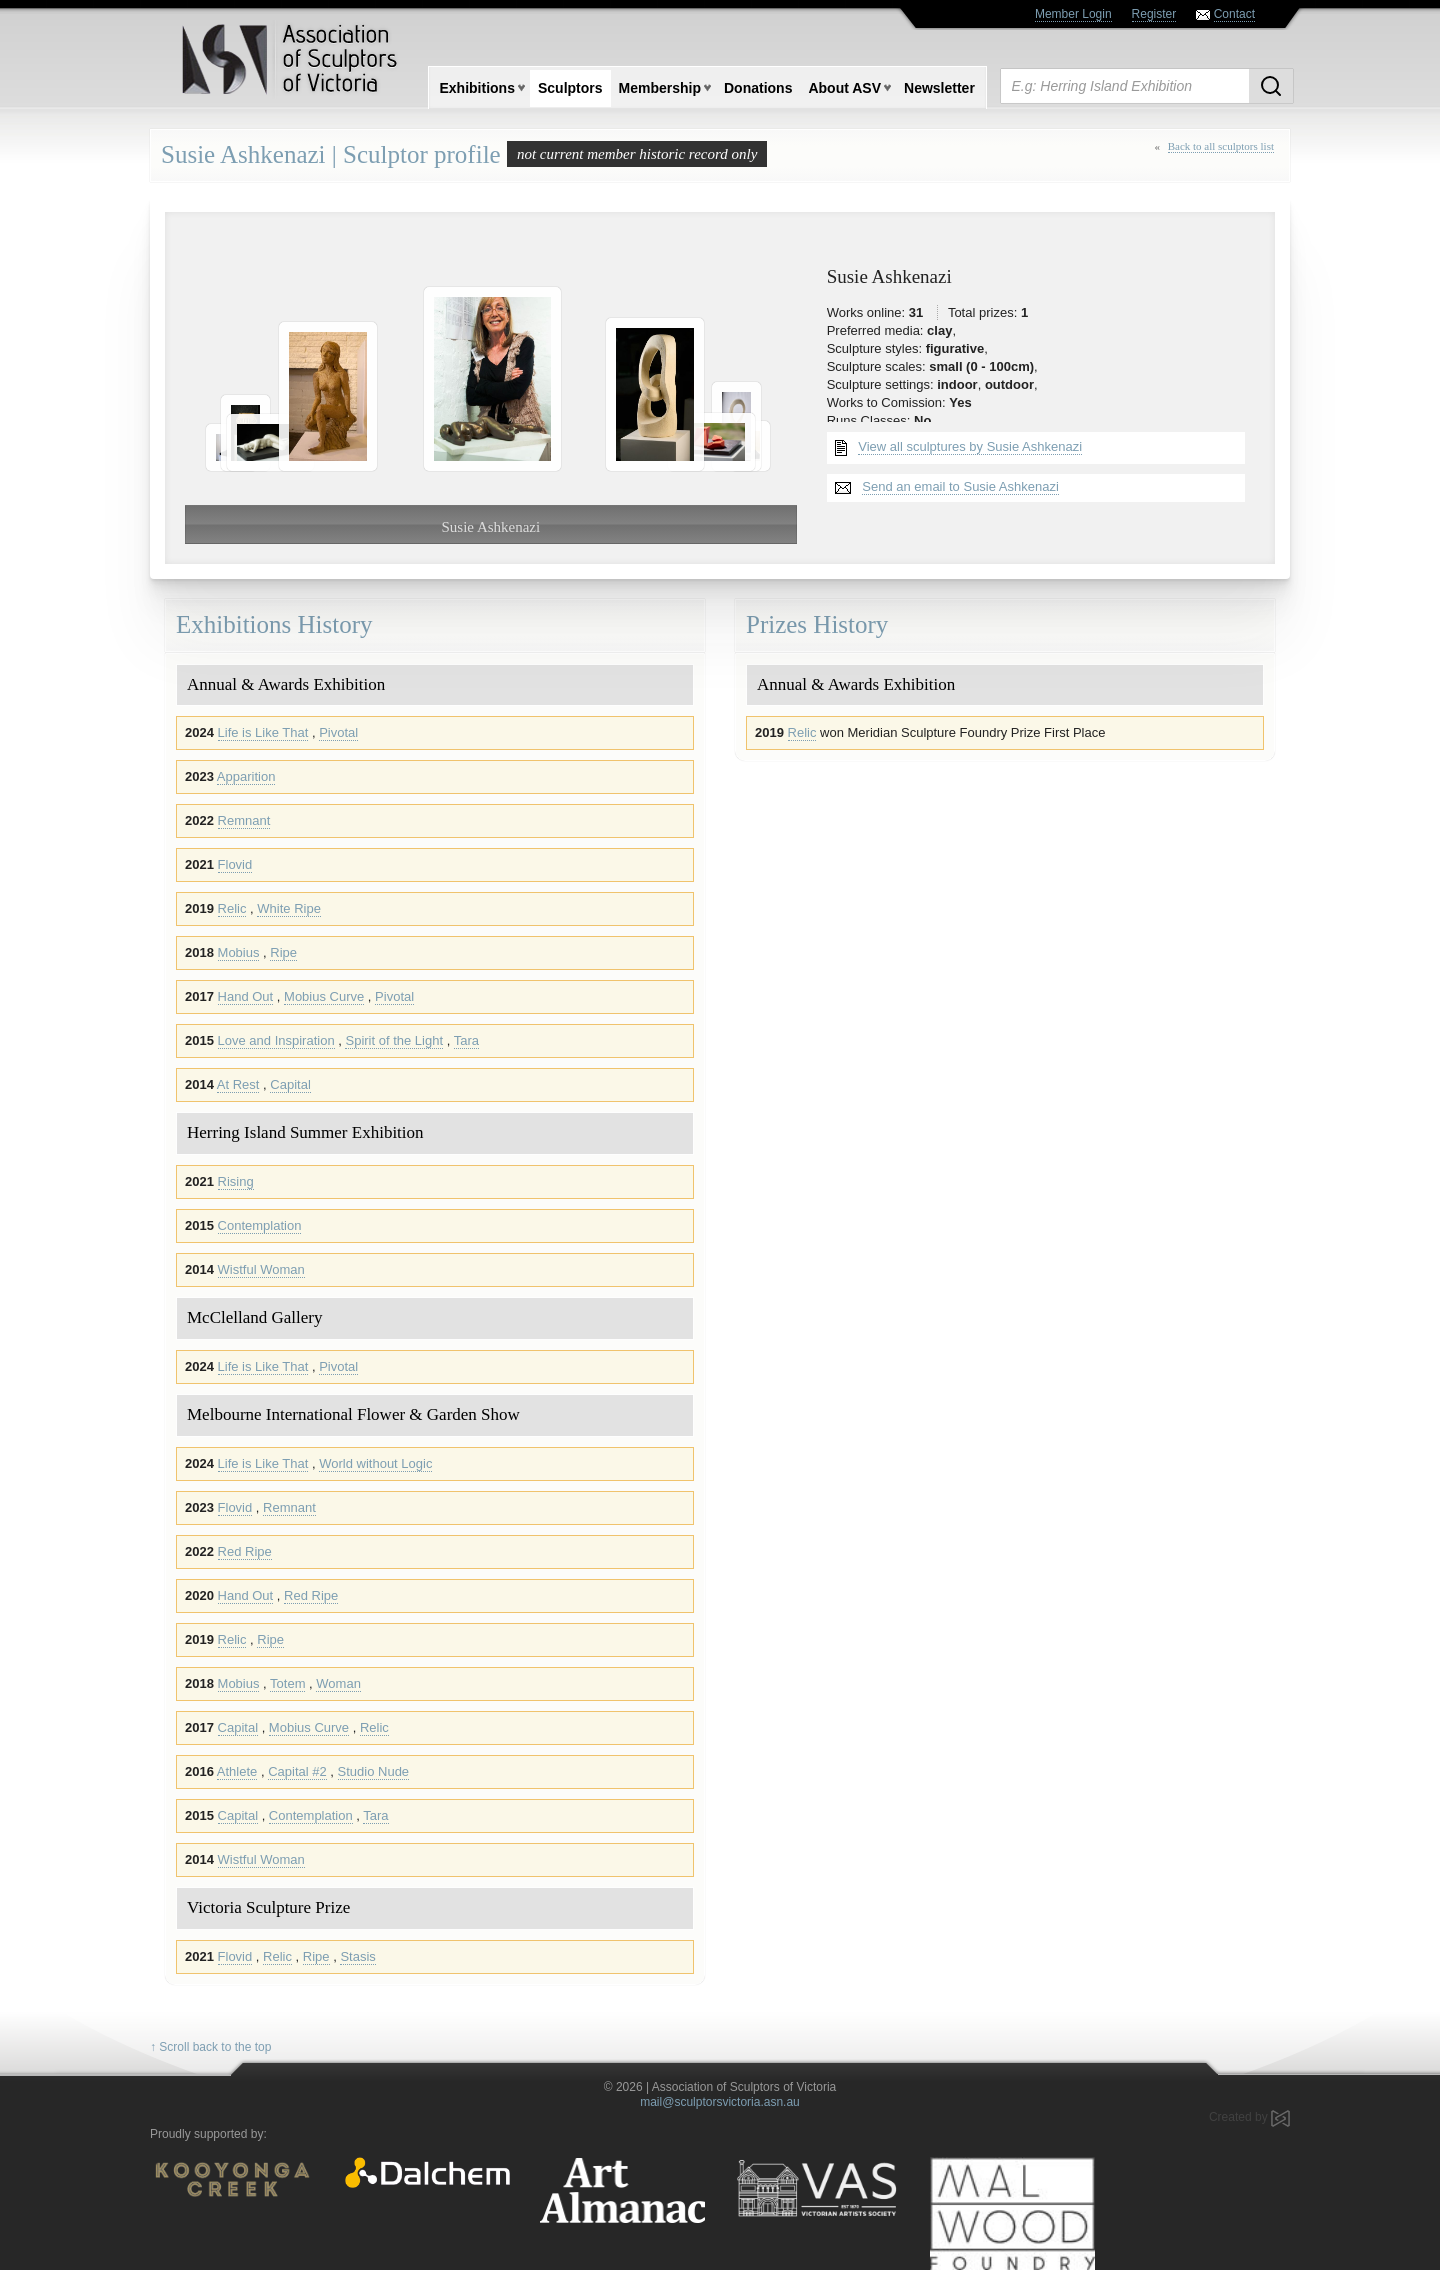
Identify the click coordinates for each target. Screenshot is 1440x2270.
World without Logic (375, 1463)
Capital (290, 1084)
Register (1154, 14)
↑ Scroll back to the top (210, 2047)
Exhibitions (477, 88)
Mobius (239, 952)
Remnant (244, 820)
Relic (232, 908)
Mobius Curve (324, 996)
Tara (466, 1040)
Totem (287, 1683)
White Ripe (289, 908)
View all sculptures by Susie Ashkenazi (970, 446)
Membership (660, 88)
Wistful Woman (261, 1269)
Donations (758, 88)
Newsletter (939, 88)
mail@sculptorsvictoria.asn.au (720, 2102)
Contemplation (260, 1225)
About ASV (844, 88)
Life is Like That (263, 732)
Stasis (357, 1956)
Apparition (246, 776)
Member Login (1073, 14)
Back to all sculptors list (1221, 146)
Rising (236, 1181)
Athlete (237, 1771)
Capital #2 (297, 1771)
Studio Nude (374, 1771)
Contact (1234, 14)
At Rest (238, 1084)
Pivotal (338, 732)
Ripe (283, 952)
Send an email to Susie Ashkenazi (960, 486)
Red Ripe (245, 1551)
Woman (338, 1683)
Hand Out (246, 996)
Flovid (235, 864)
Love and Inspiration (276, 1040)
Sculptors (570, 88)
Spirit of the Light (394, 1040)
